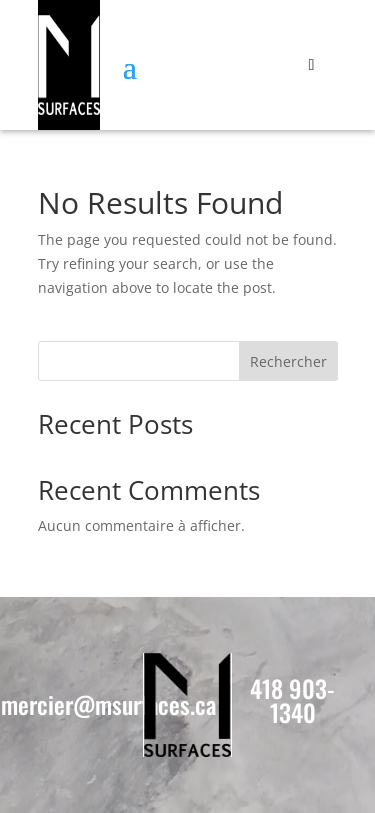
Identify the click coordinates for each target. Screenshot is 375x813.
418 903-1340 (292, 700)
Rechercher (288, 361)
